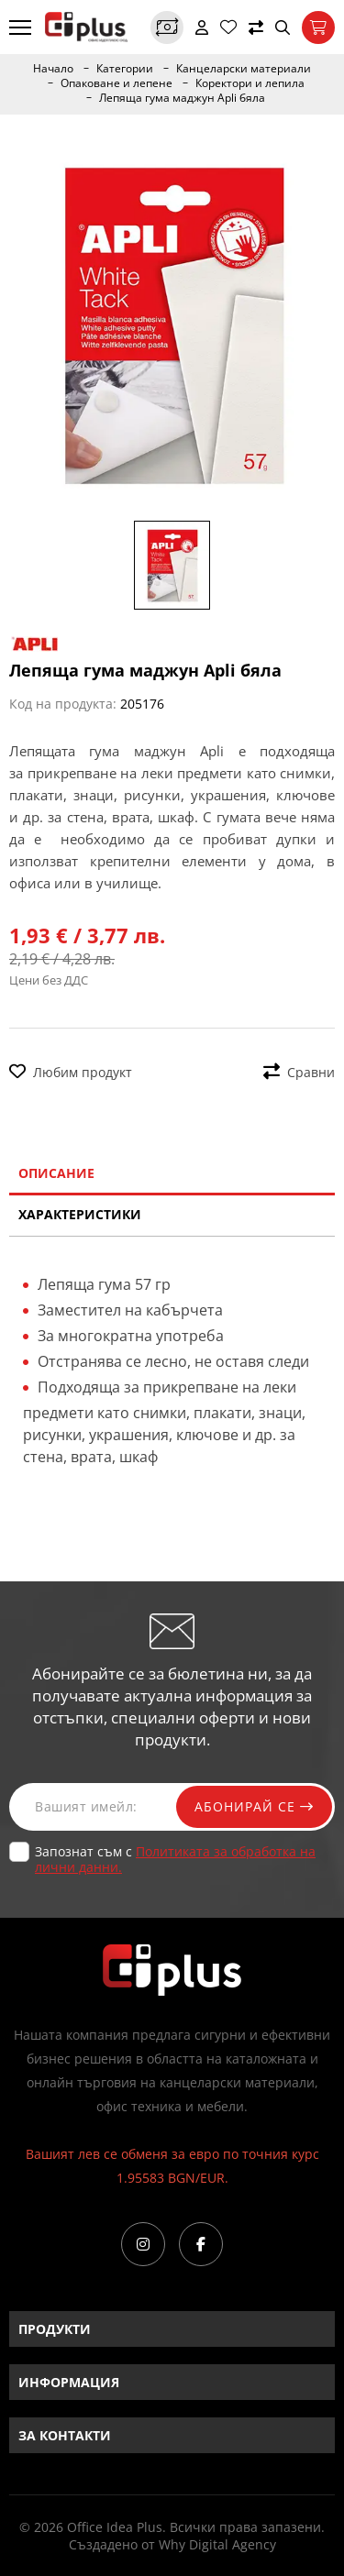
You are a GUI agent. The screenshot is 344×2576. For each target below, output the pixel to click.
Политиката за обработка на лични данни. (175, 1859)
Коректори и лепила (250, 83)
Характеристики (79, 1214)
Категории (124, 68)
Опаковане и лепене (116, 83)
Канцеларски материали (243, 68)
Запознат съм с (175, 1859)
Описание (56, 1173)
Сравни (299, 1072)
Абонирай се (254, 1806)
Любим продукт (70, 1072)
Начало (53, 68)
